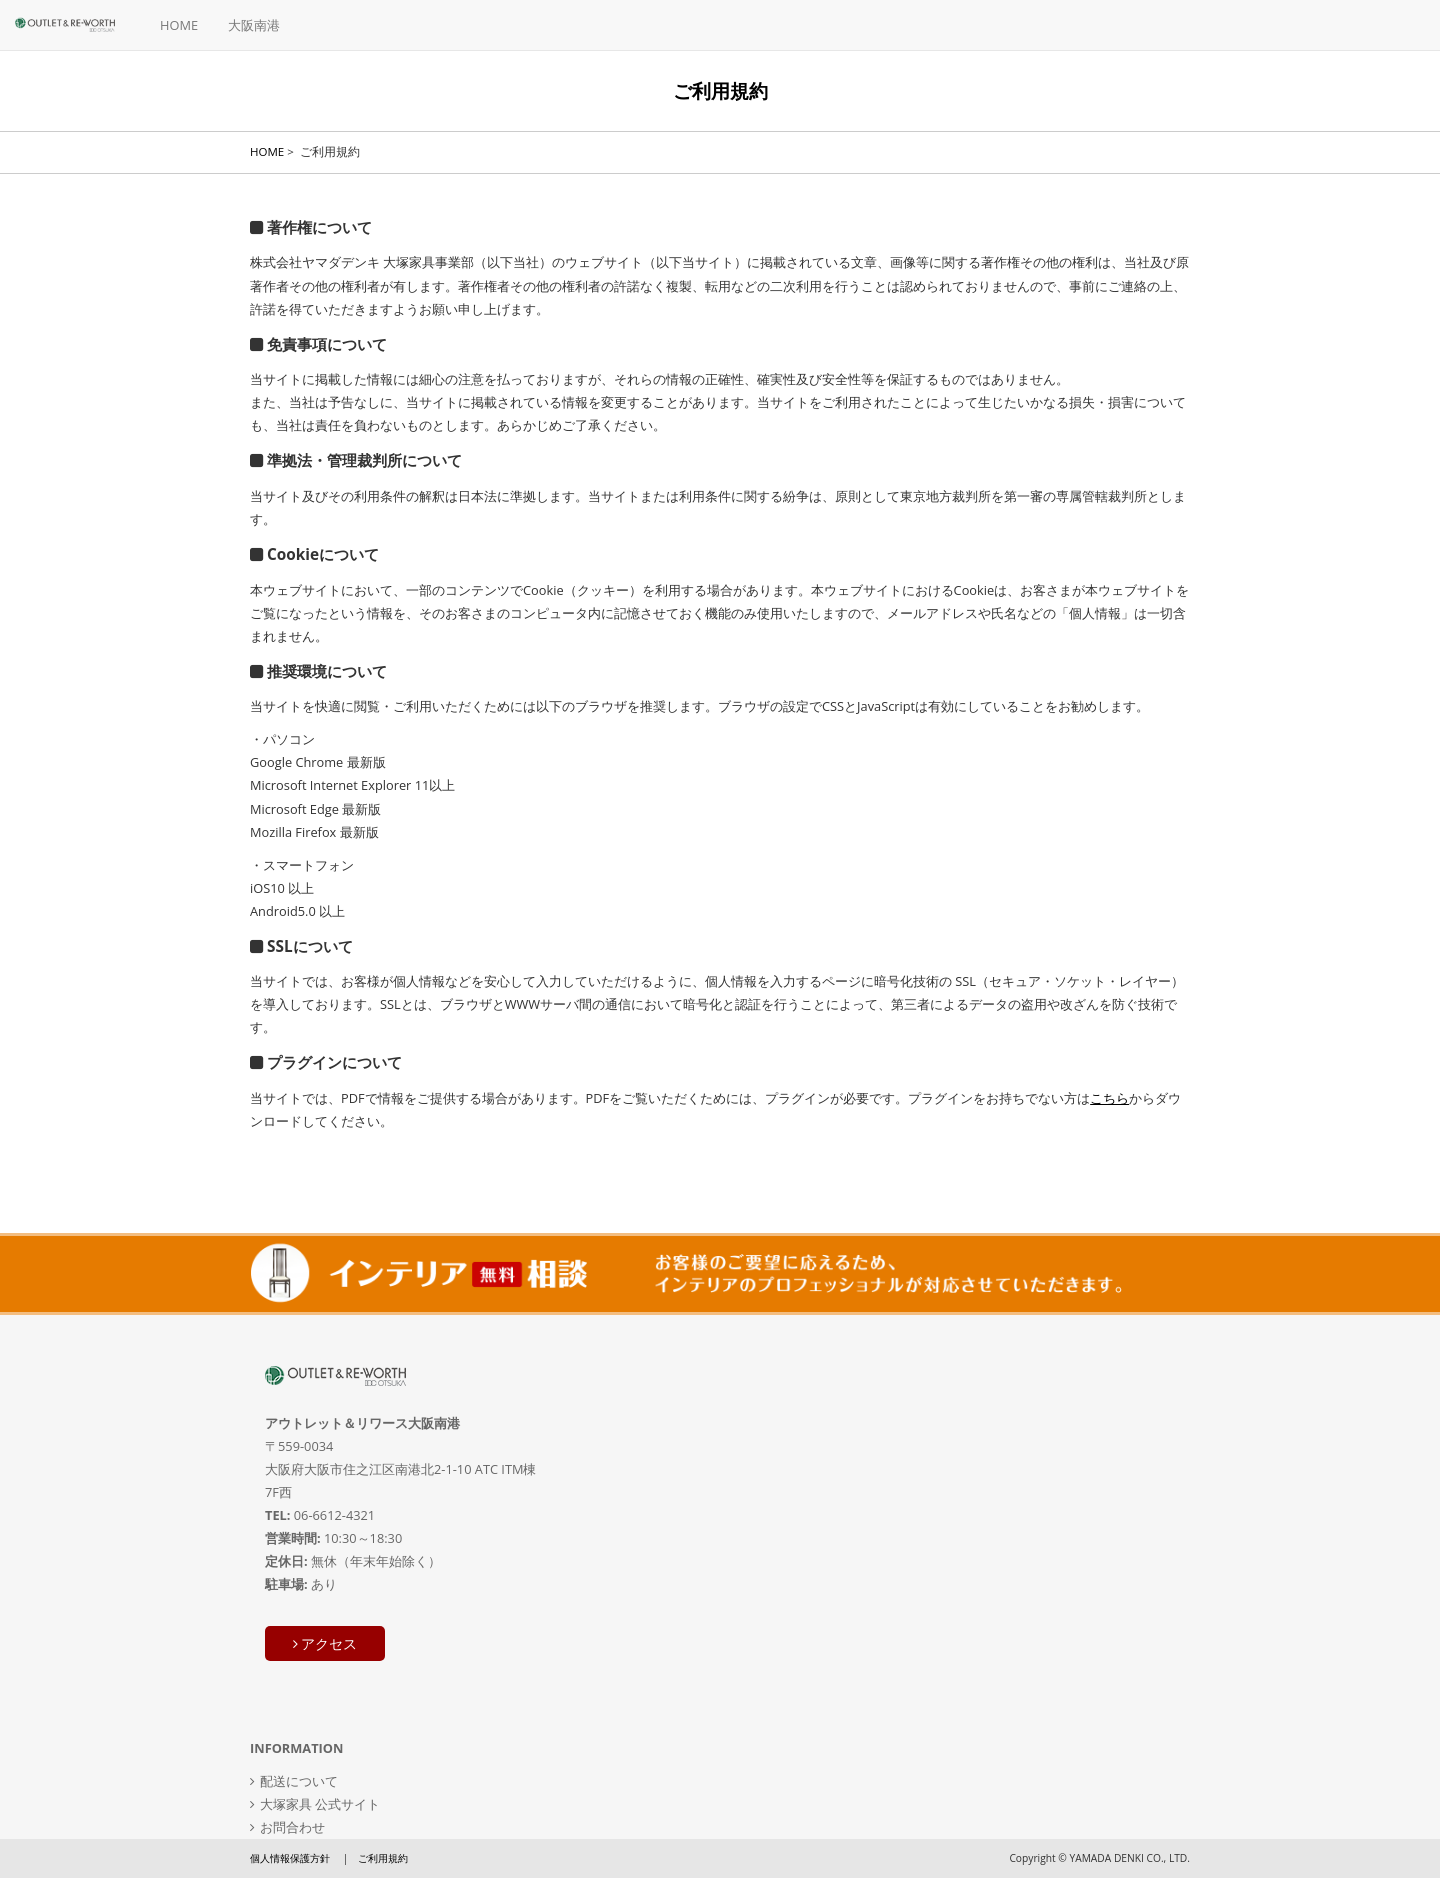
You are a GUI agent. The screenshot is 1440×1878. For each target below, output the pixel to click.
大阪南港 (254, 25)
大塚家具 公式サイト (320, 1804)
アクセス (325, 1643)
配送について (299, 1781)
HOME (179, 25)
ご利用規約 (383, 1858)
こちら (1109, 1098)
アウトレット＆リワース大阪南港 (362, 1423)
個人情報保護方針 (290, 1858)
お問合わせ (292, 1827)
